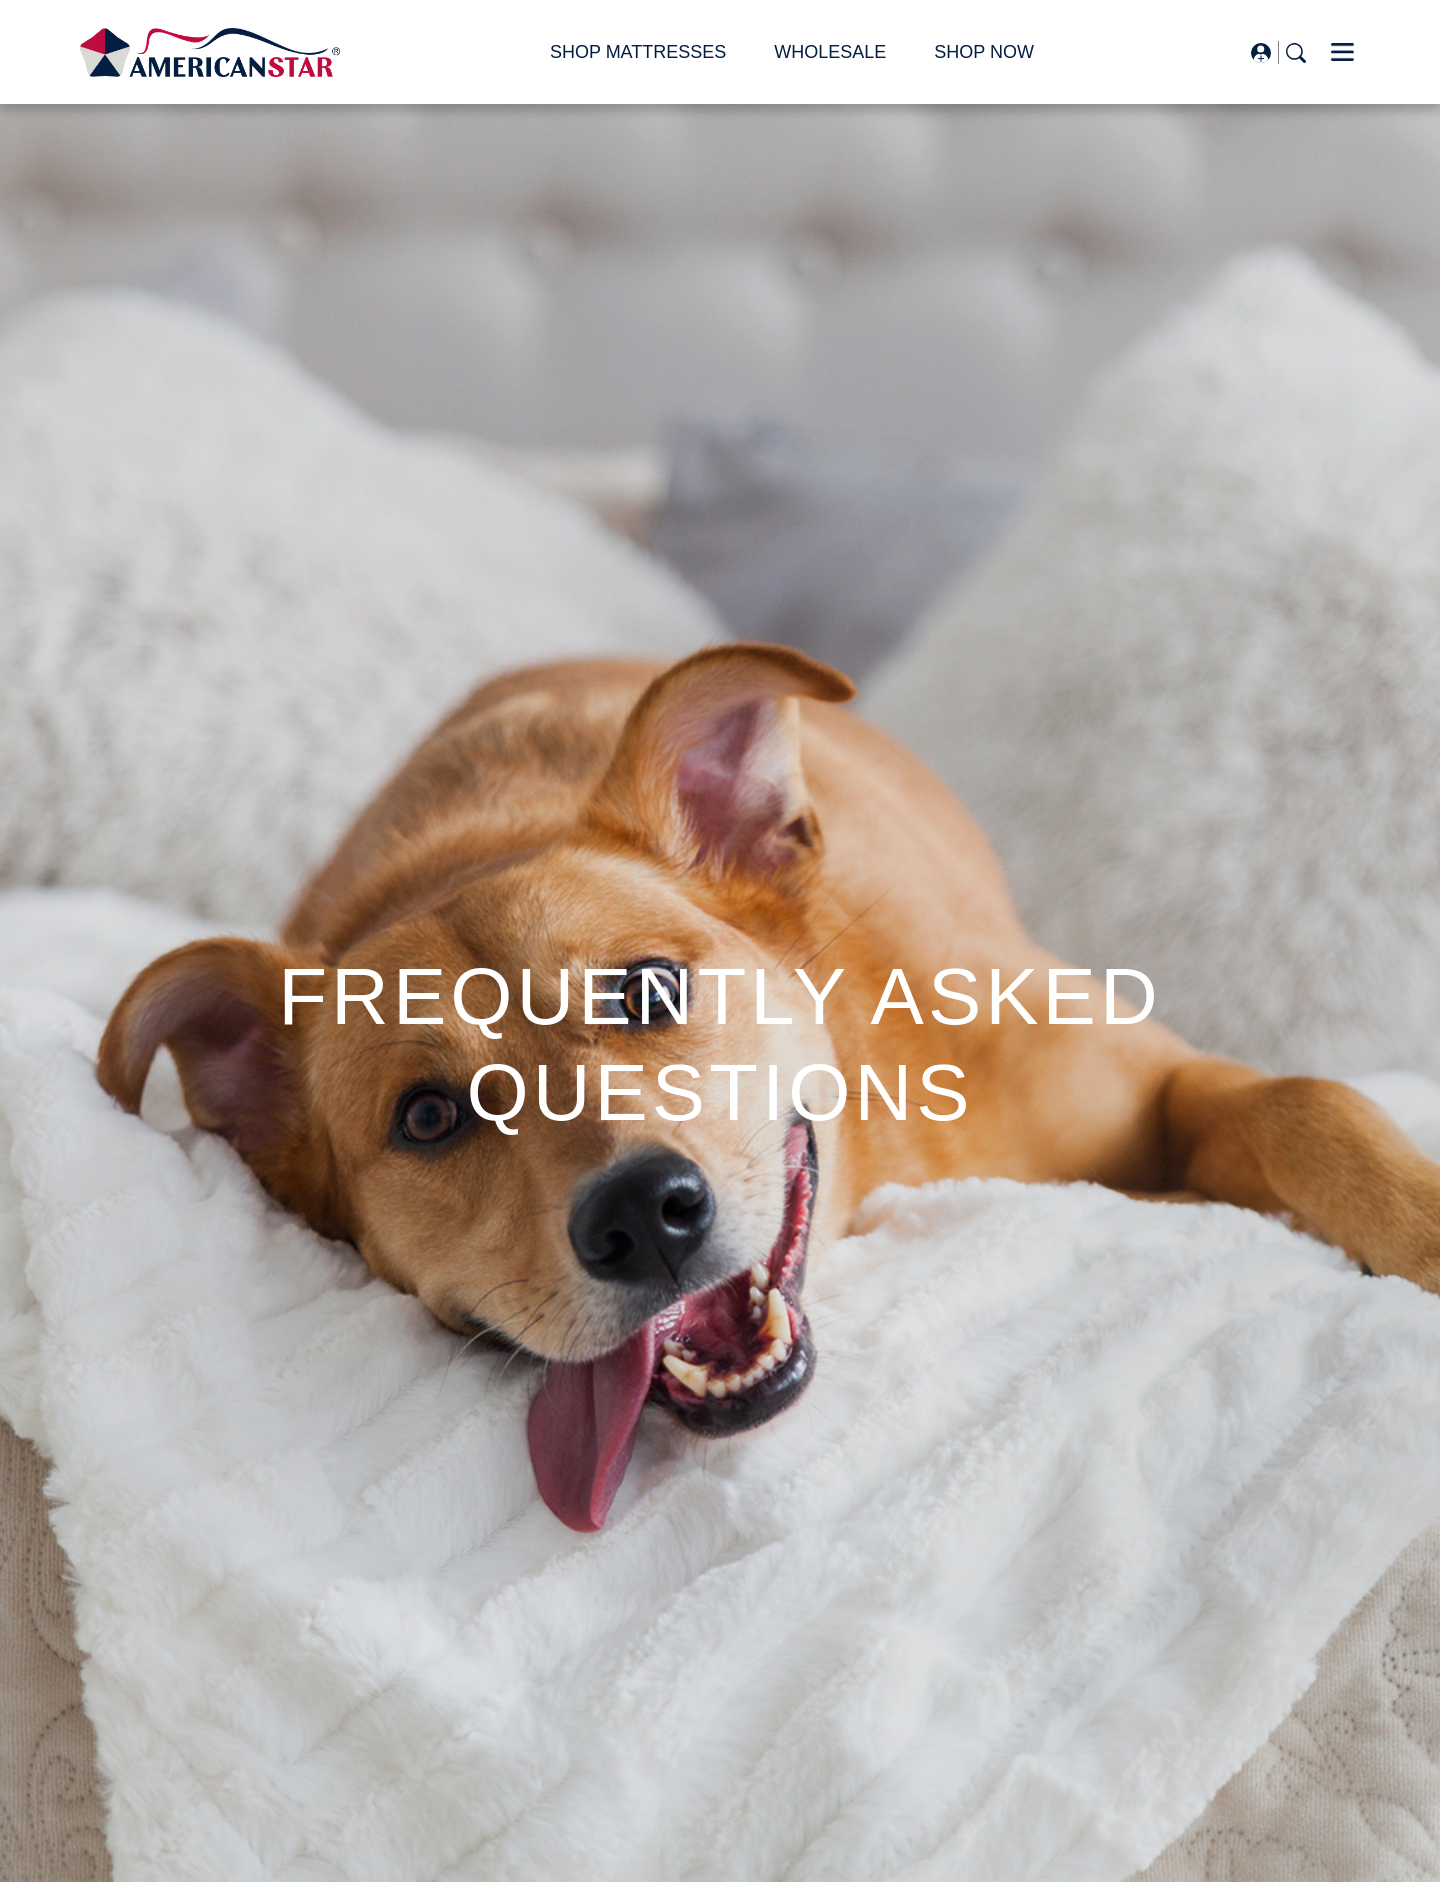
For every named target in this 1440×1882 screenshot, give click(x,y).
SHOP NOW (984, 52)
